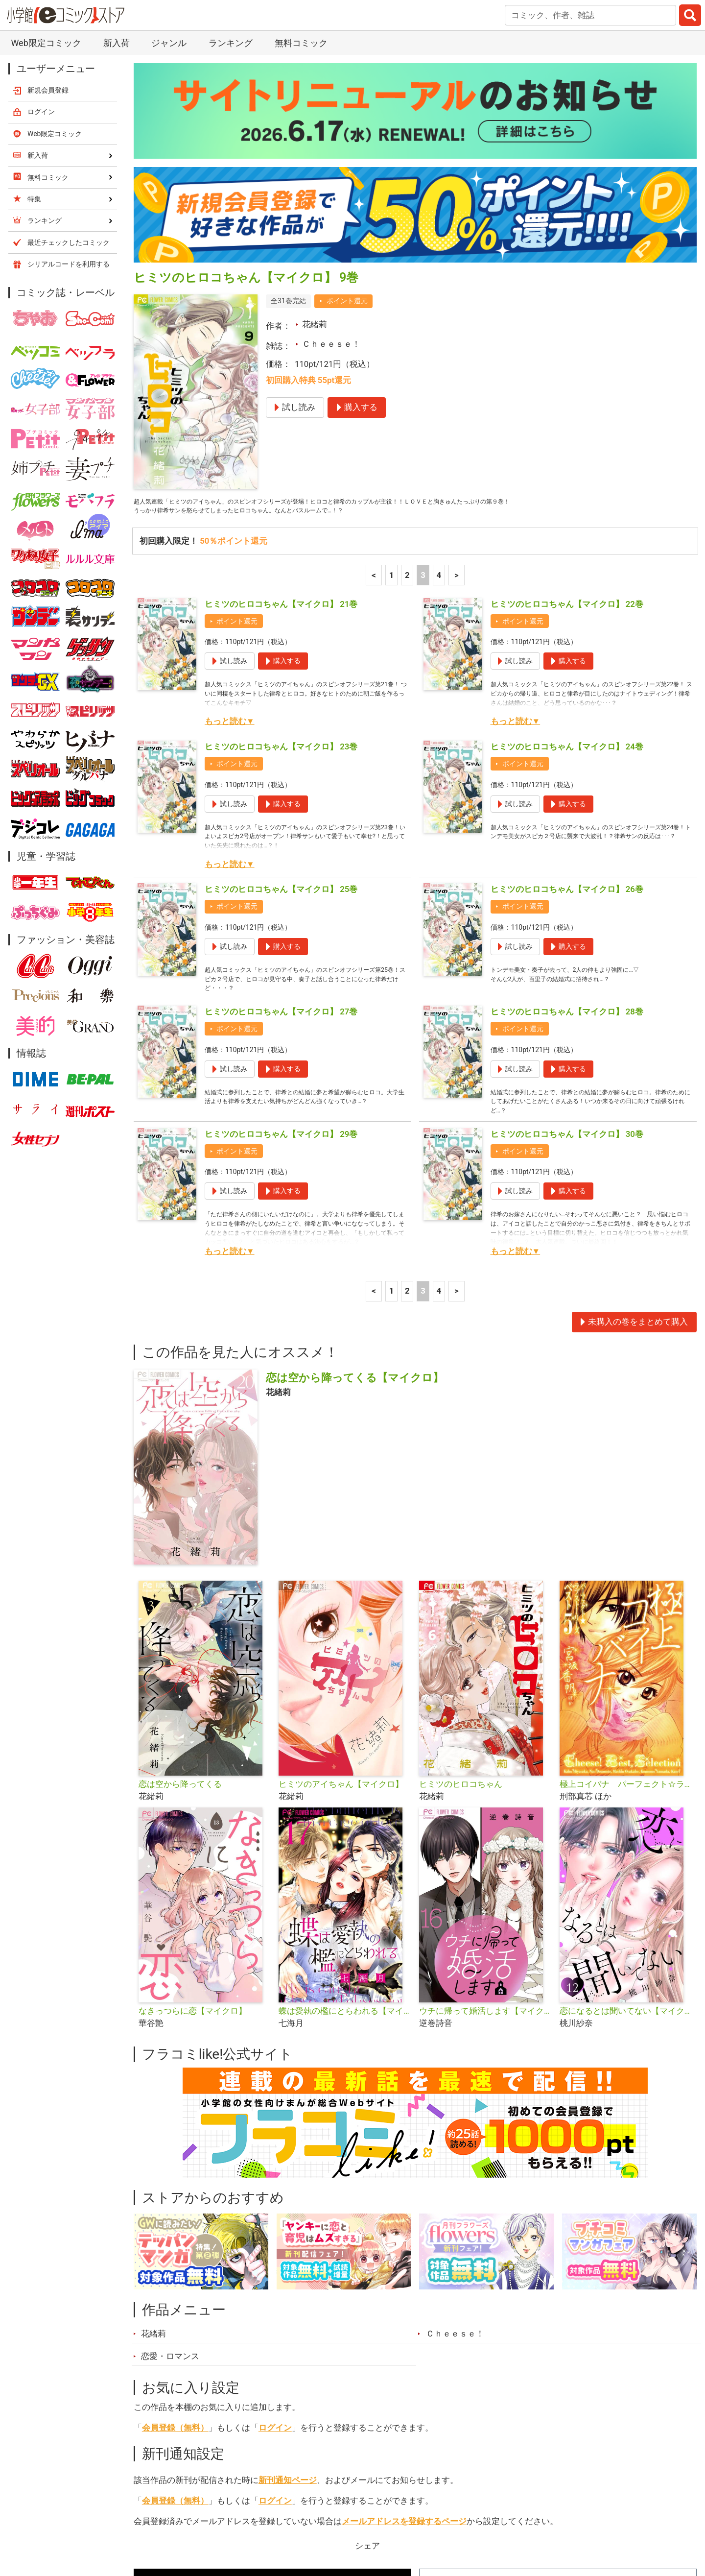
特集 (266, 2521)
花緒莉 (314, 107)
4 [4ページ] (438, 364)
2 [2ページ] (407, 364)
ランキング (215, 2521)
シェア (367, 2354)
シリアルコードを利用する (68, 47)
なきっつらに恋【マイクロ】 (193, 1820)
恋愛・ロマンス (170, 2165)
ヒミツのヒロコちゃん (460, 1593)
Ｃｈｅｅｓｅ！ (331, 127)
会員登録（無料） (175, 2236)
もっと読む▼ (230, 511)
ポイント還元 (347, 84)
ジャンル (314, 2521)
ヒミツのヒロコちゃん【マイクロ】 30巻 (567, 943)
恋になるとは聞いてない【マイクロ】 (626, 1820)
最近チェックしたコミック (443, 2521)
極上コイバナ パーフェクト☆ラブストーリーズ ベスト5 (626, 1593)
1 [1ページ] (391, 364)
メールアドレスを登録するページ (404, 2330)
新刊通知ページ (287, 2289)
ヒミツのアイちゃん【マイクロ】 (341, 1593)
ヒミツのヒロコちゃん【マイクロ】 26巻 (567, 678)
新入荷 (158, 2521)
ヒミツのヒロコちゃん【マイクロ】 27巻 (281, 811)
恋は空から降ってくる (180, 1593)
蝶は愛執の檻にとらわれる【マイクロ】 (345, 1820)
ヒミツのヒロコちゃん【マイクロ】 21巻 (281, 393)
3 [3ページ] (423, 364)
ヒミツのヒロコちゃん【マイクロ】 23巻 (281, 536)
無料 (361, 2521)
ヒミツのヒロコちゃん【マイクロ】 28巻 (567, 811)
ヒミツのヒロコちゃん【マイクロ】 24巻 (567, 536)
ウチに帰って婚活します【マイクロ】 (485, 1820)
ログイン (275, 2236)
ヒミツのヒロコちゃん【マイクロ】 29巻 (281, 943)
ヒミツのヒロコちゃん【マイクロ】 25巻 (281, 678)
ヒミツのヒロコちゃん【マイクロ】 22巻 (567, 393)
